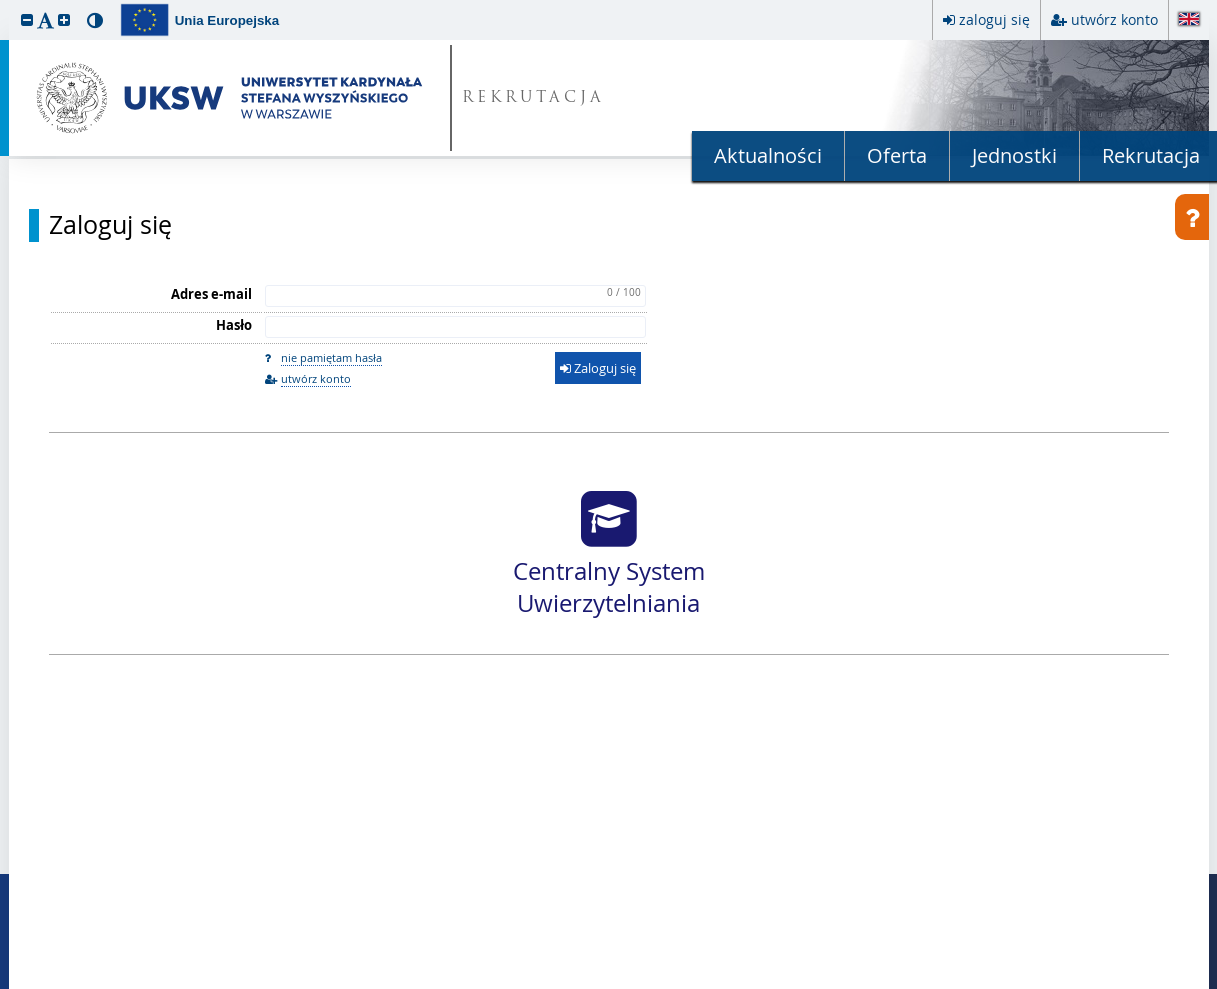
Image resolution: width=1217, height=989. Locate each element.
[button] (27, 19)
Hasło (234, 325)
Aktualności (768, 155)
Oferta (897, 155)
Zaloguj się (110, 225)
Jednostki (1014, 155)
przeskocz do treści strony (5, 5)
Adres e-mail (211, 294)
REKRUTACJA (533, 98)
